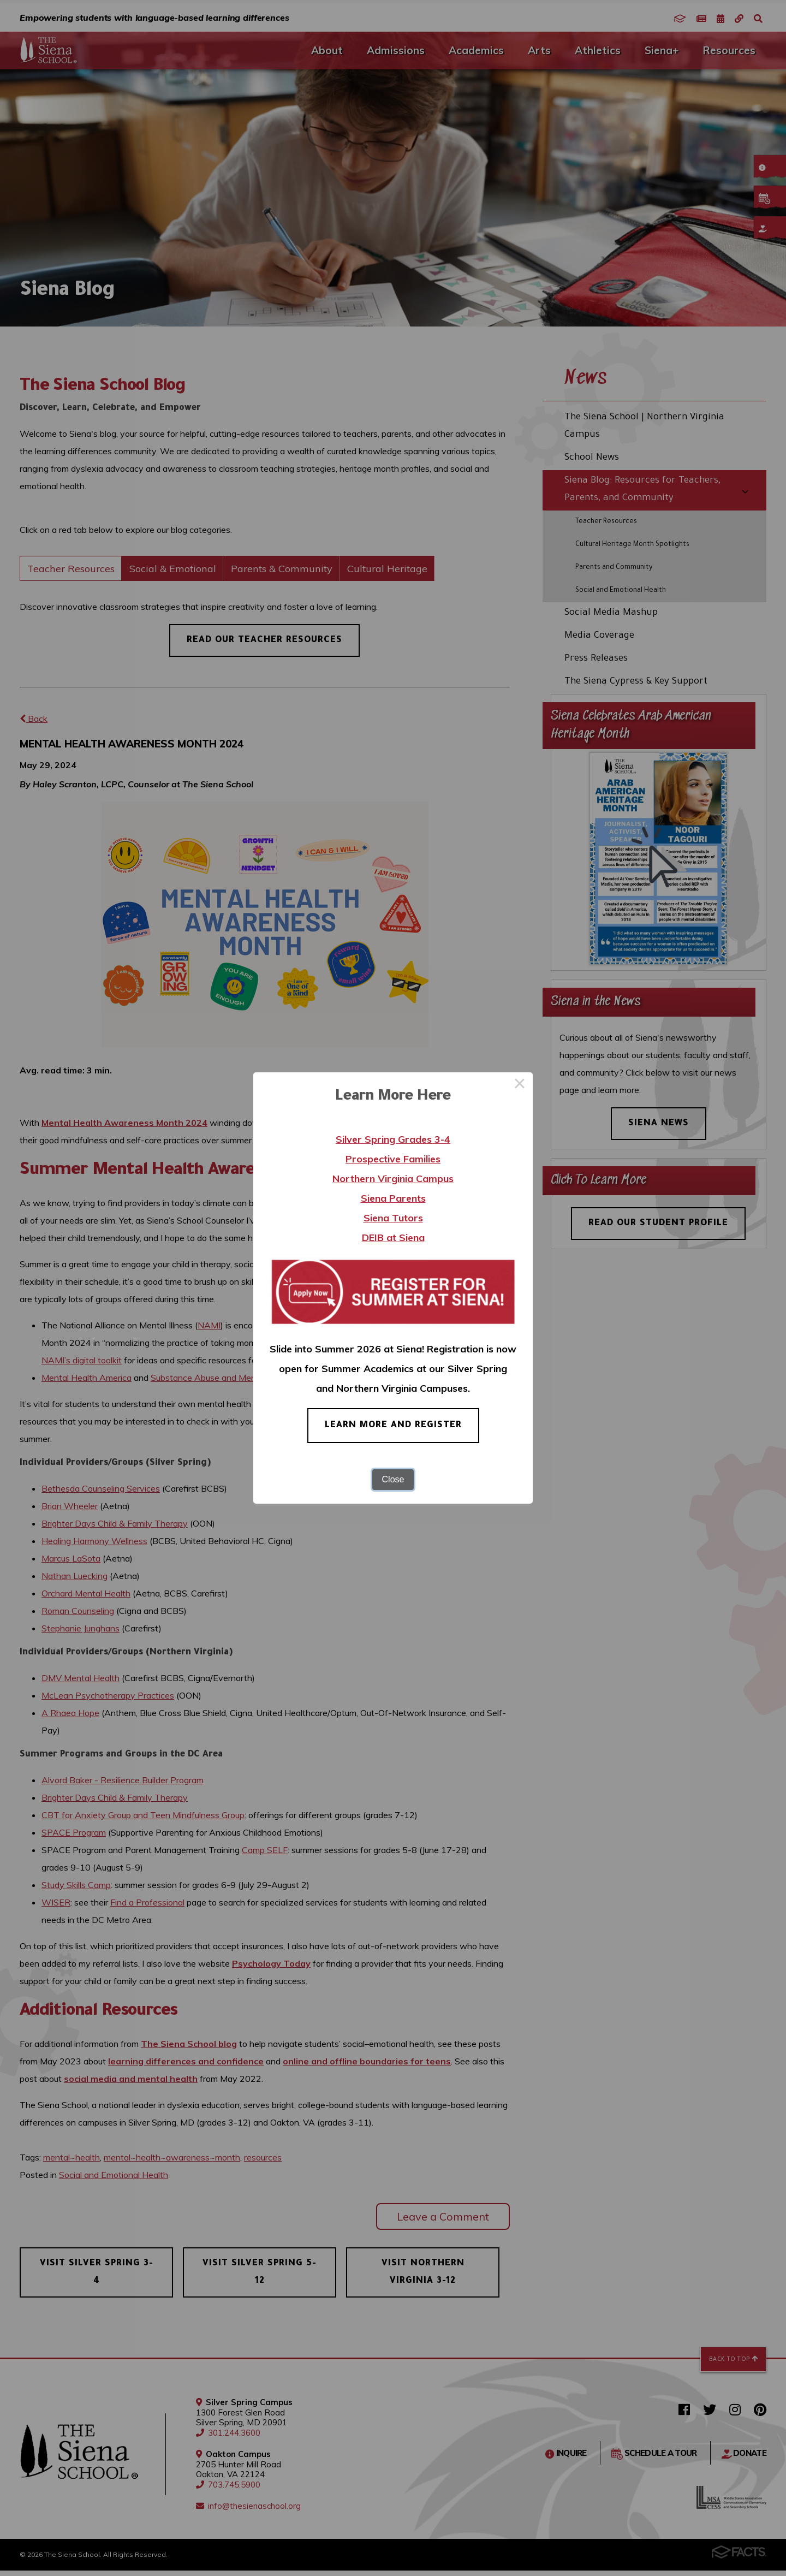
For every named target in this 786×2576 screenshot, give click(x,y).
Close (393, 1479)
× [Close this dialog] (519, 1085)
